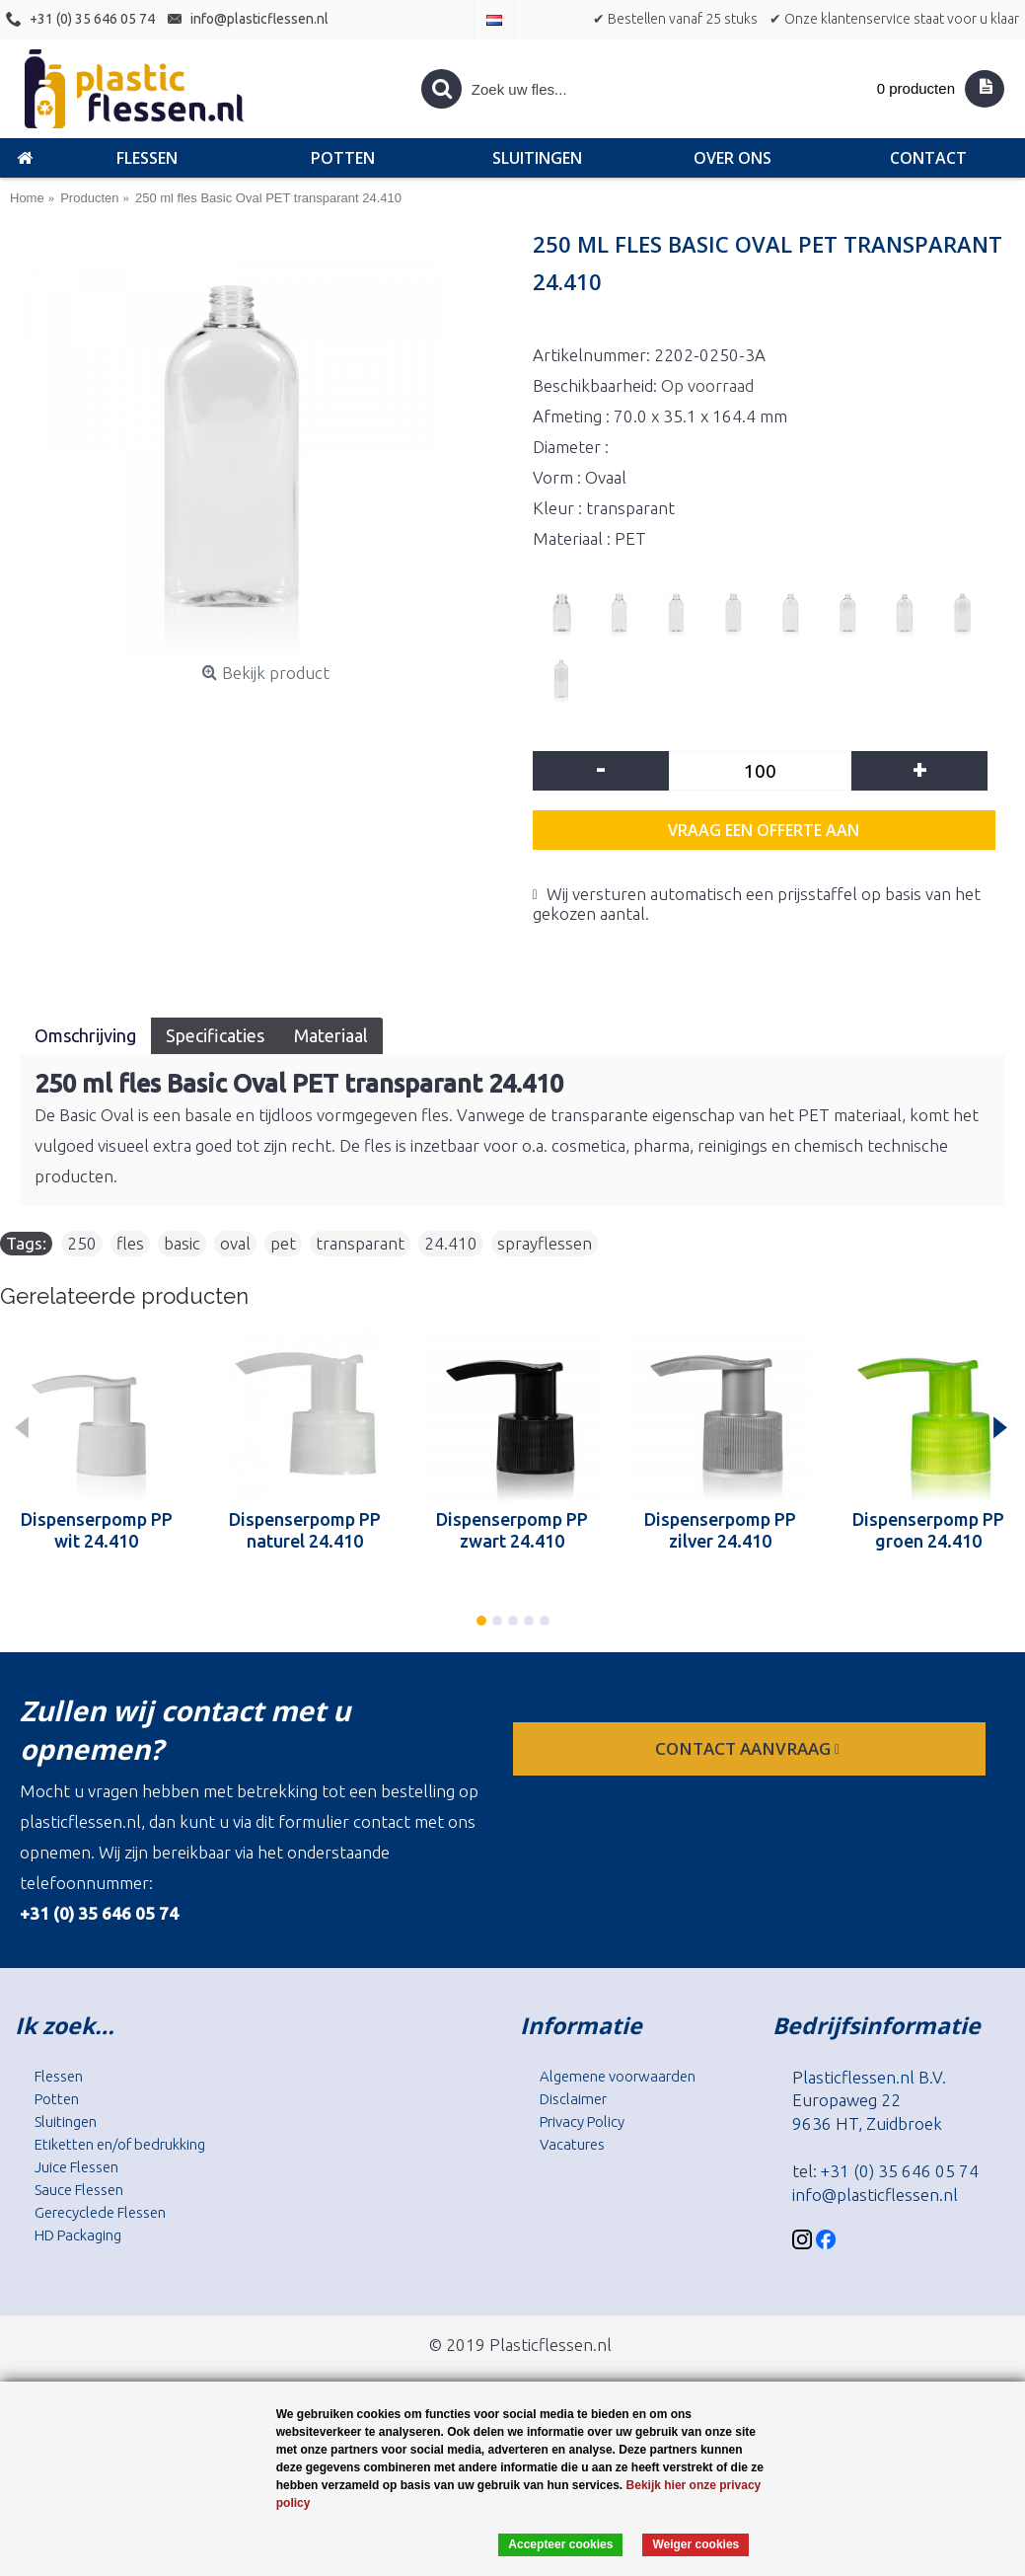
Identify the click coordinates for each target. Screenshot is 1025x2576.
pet (283, 1243)
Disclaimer (573, 2098)
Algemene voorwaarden (618, 2076)
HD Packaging (78, 2235)
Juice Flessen (76, 2167)
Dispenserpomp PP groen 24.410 (928, 1530)
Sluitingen (66, 2121)
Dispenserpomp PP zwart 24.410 (512, 1530)
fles (130, 1243)
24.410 (450, 1243)
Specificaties (215, 1035)
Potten (57, 2098)
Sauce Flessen (79, 2189)
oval (235, 1243)
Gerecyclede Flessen (100, 2212)
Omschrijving (85, 1035)
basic (182, 1243)
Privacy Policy (582, 2121)
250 (82, 1243)
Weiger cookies (695, 2544)
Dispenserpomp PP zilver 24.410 (720, 1530)
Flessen (59, 2076)
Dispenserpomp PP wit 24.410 (97, 1530)
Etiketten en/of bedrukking (120, 2144)
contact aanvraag (749, 1748)
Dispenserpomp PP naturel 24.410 (305, 1530)
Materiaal (331, 1035)
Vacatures (572, 2144)
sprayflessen (544, 1243)
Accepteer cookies (560, 2544)
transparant (360, 1243)
